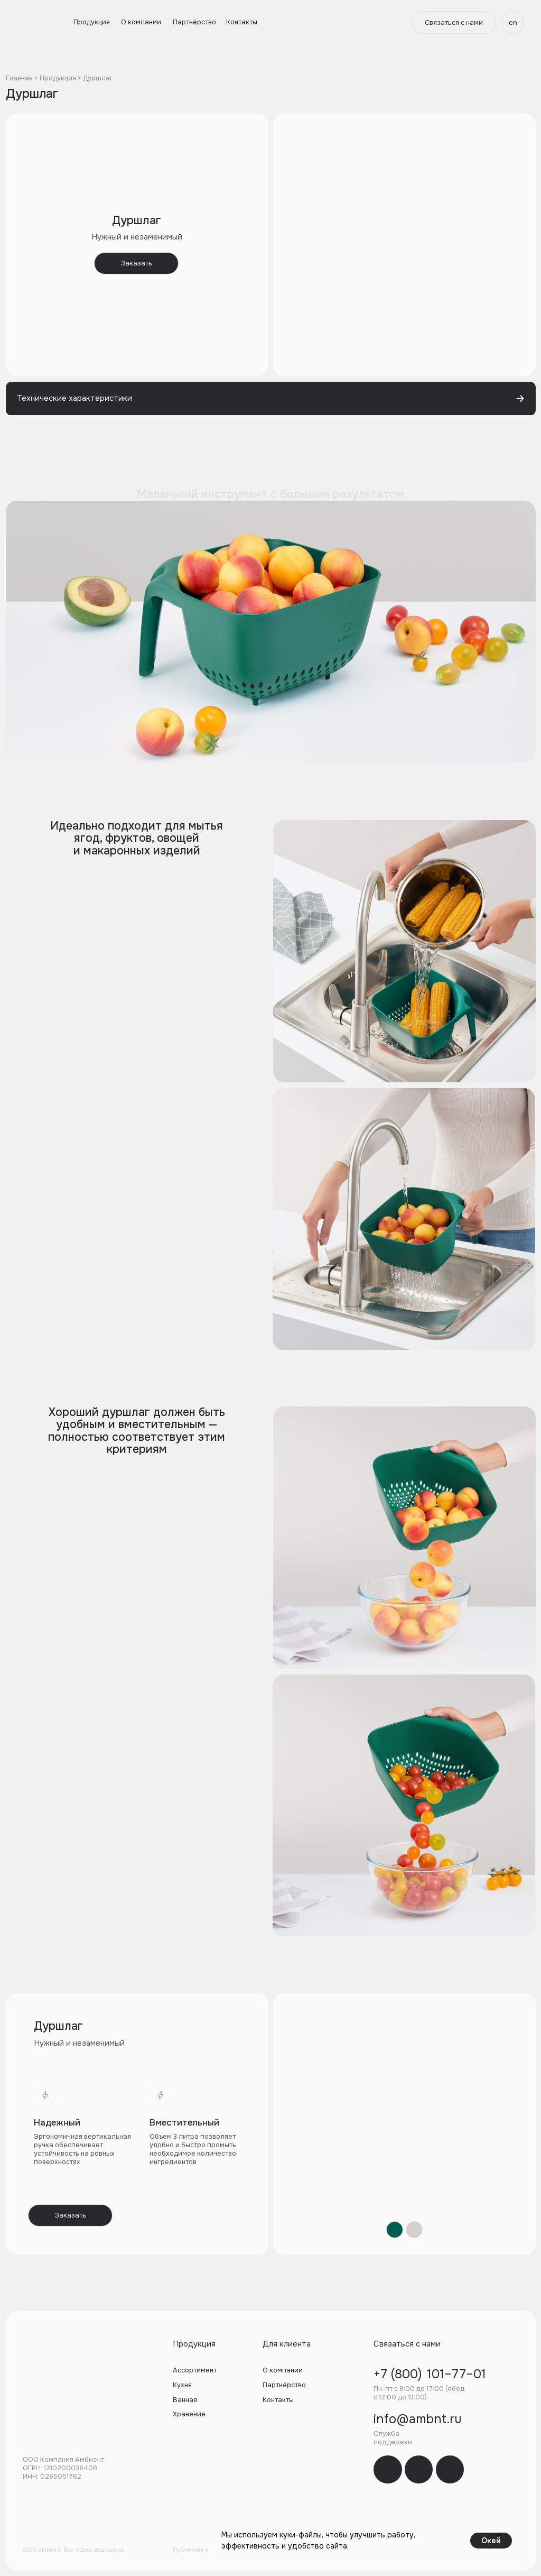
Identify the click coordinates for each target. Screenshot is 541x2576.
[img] (388, 2469)
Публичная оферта (198, 2549)
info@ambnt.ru (418, 2419)
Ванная (185, 2400)
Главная (19, 78)
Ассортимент (195, 2370)
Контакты (241, 22)
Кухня (182, 2385)
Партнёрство (194, 22)
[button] (454, 22)
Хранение (189, 2414)
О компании (141, 22)
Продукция (91, 22)
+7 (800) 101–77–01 (430, 2374)
